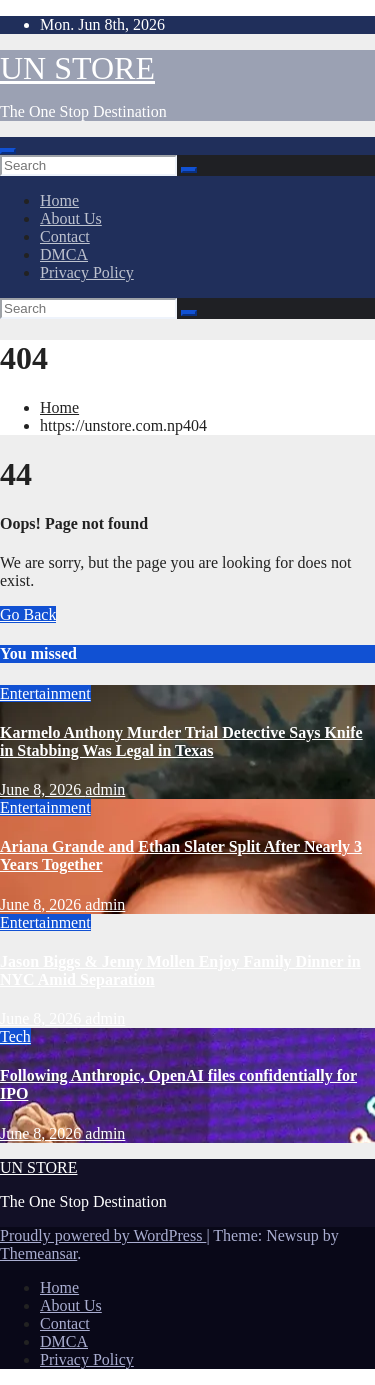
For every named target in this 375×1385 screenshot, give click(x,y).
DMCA (64, 254)
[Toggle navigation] (8, 151)
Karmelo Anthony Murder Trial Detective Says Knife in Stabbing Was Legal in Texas (181, 741)
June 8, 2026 (42, 789)
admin (105, 789)
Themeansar (38, 1253)
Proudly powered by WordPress (103, 1235)
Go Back (28, 614)
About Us (71, 218)
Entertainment (45, 693)
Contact (65, 236)
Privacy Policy (87, 272)
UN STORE (77, 68)
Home (59, 200)
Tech (15, 1036)
